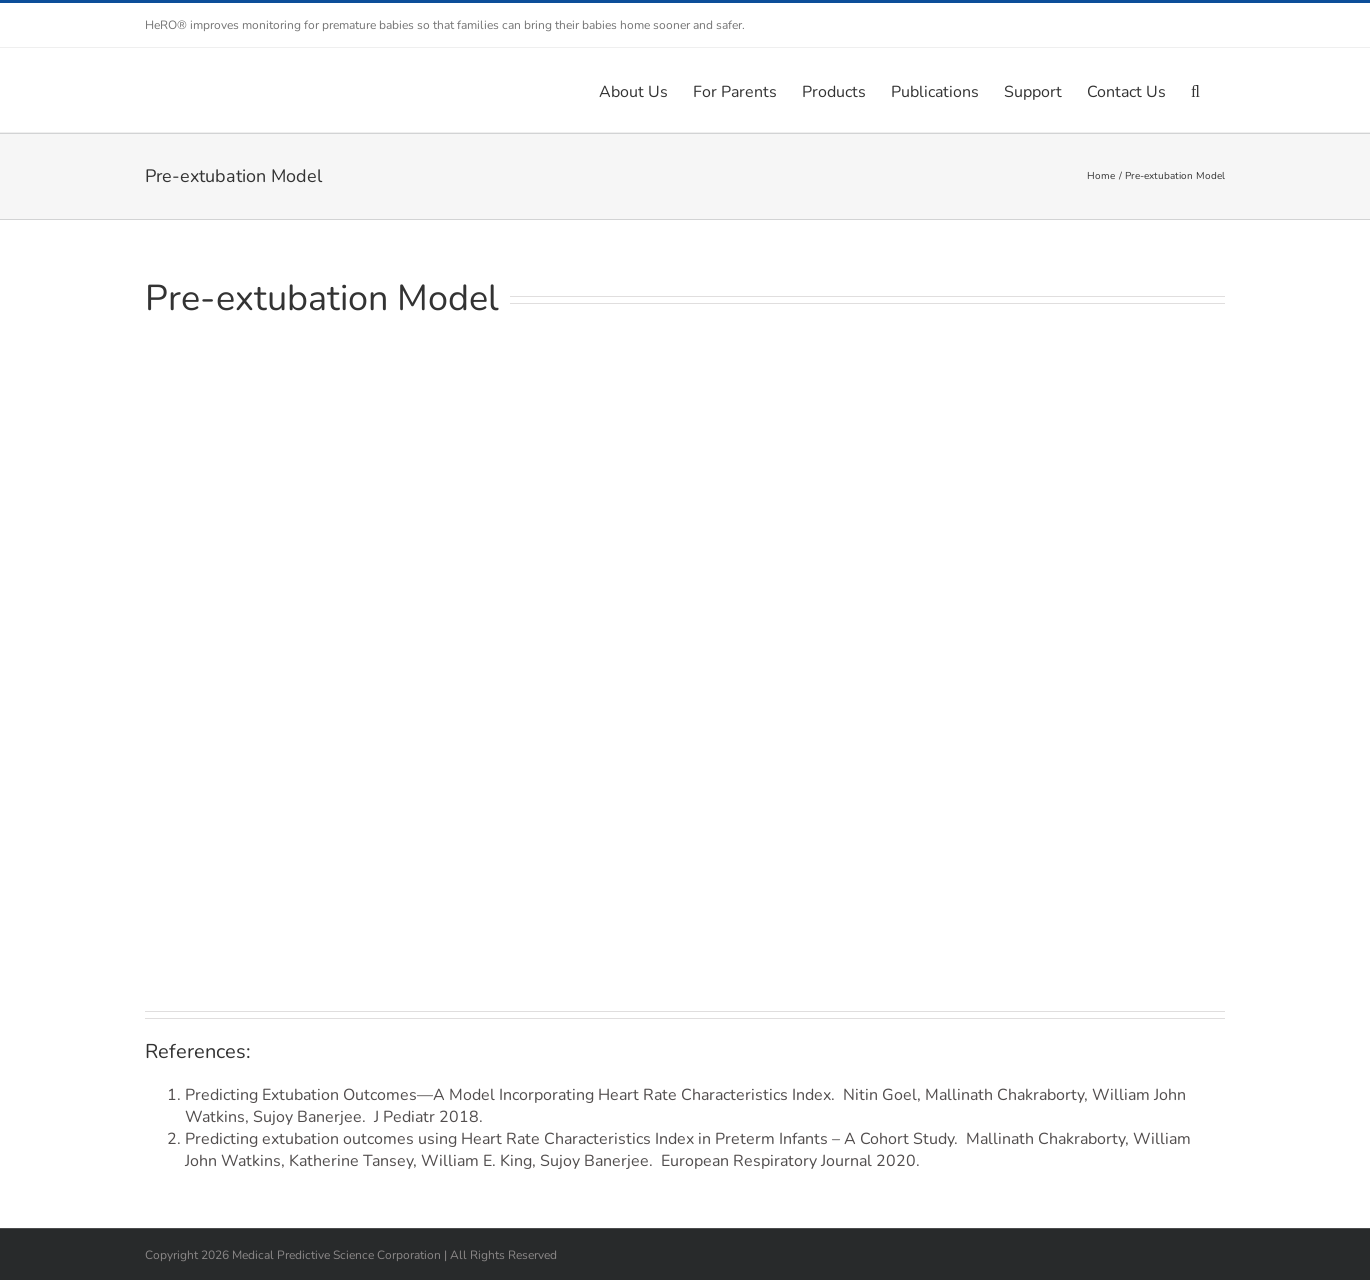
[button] (1195, 90)
